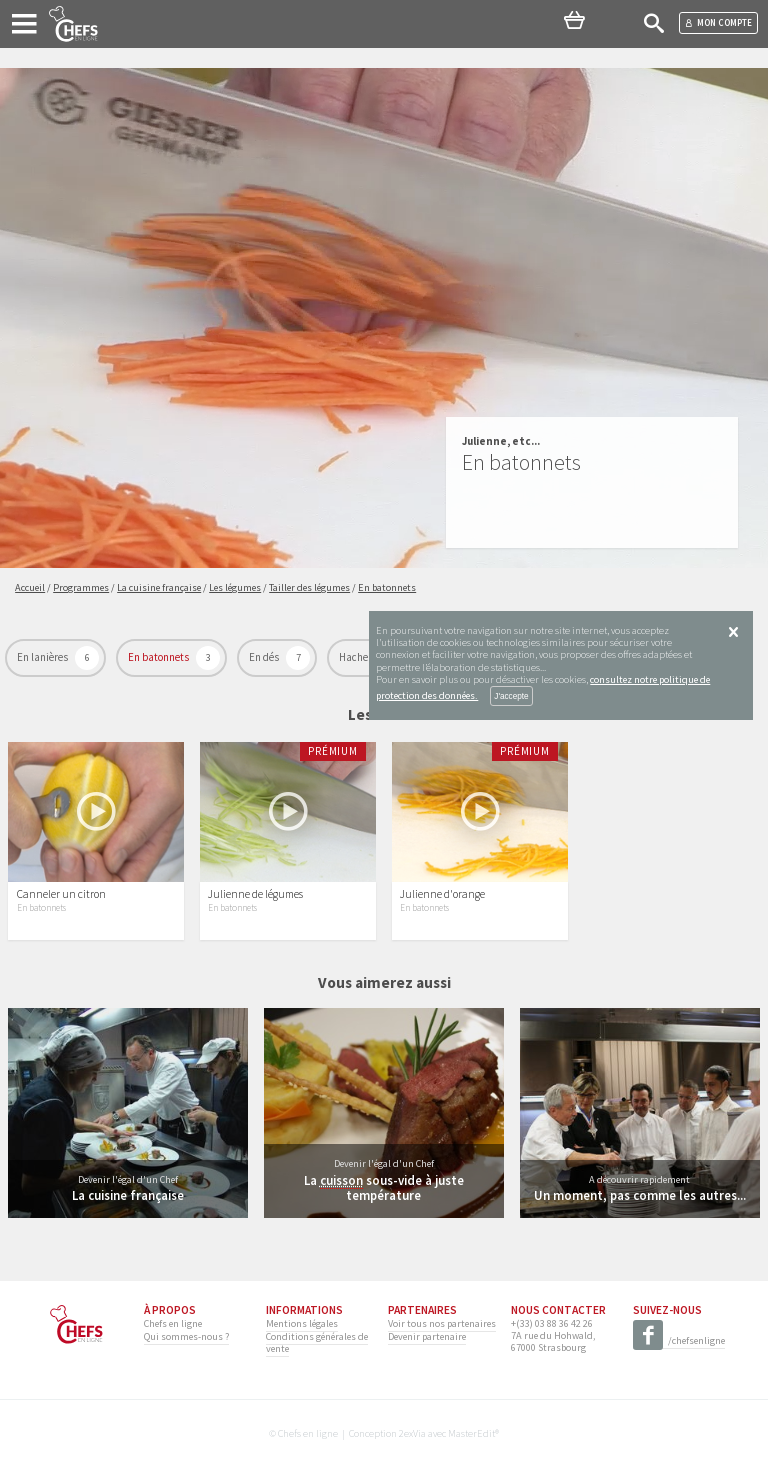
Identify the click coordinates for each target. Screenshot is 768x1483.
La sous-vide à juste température (384, 1187)
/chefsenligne (679, 1341)
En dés (265, 657)
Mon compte (718, 22)
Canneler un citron (61, 894)
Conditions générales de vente (317, 1342)
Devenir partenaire (427, 1336)
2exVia (412, 1433)
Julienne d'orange (442, 894)
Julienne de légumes (255, 894)
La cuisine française (128, 1195)
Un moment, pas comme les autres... (640, 1195)
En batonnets (159, 657)
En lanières (43, 657)
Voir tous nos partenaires (442, 1323)
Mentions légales (302, 1323)
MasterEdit (471, 1433)
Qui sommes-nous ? (186, 1336)
